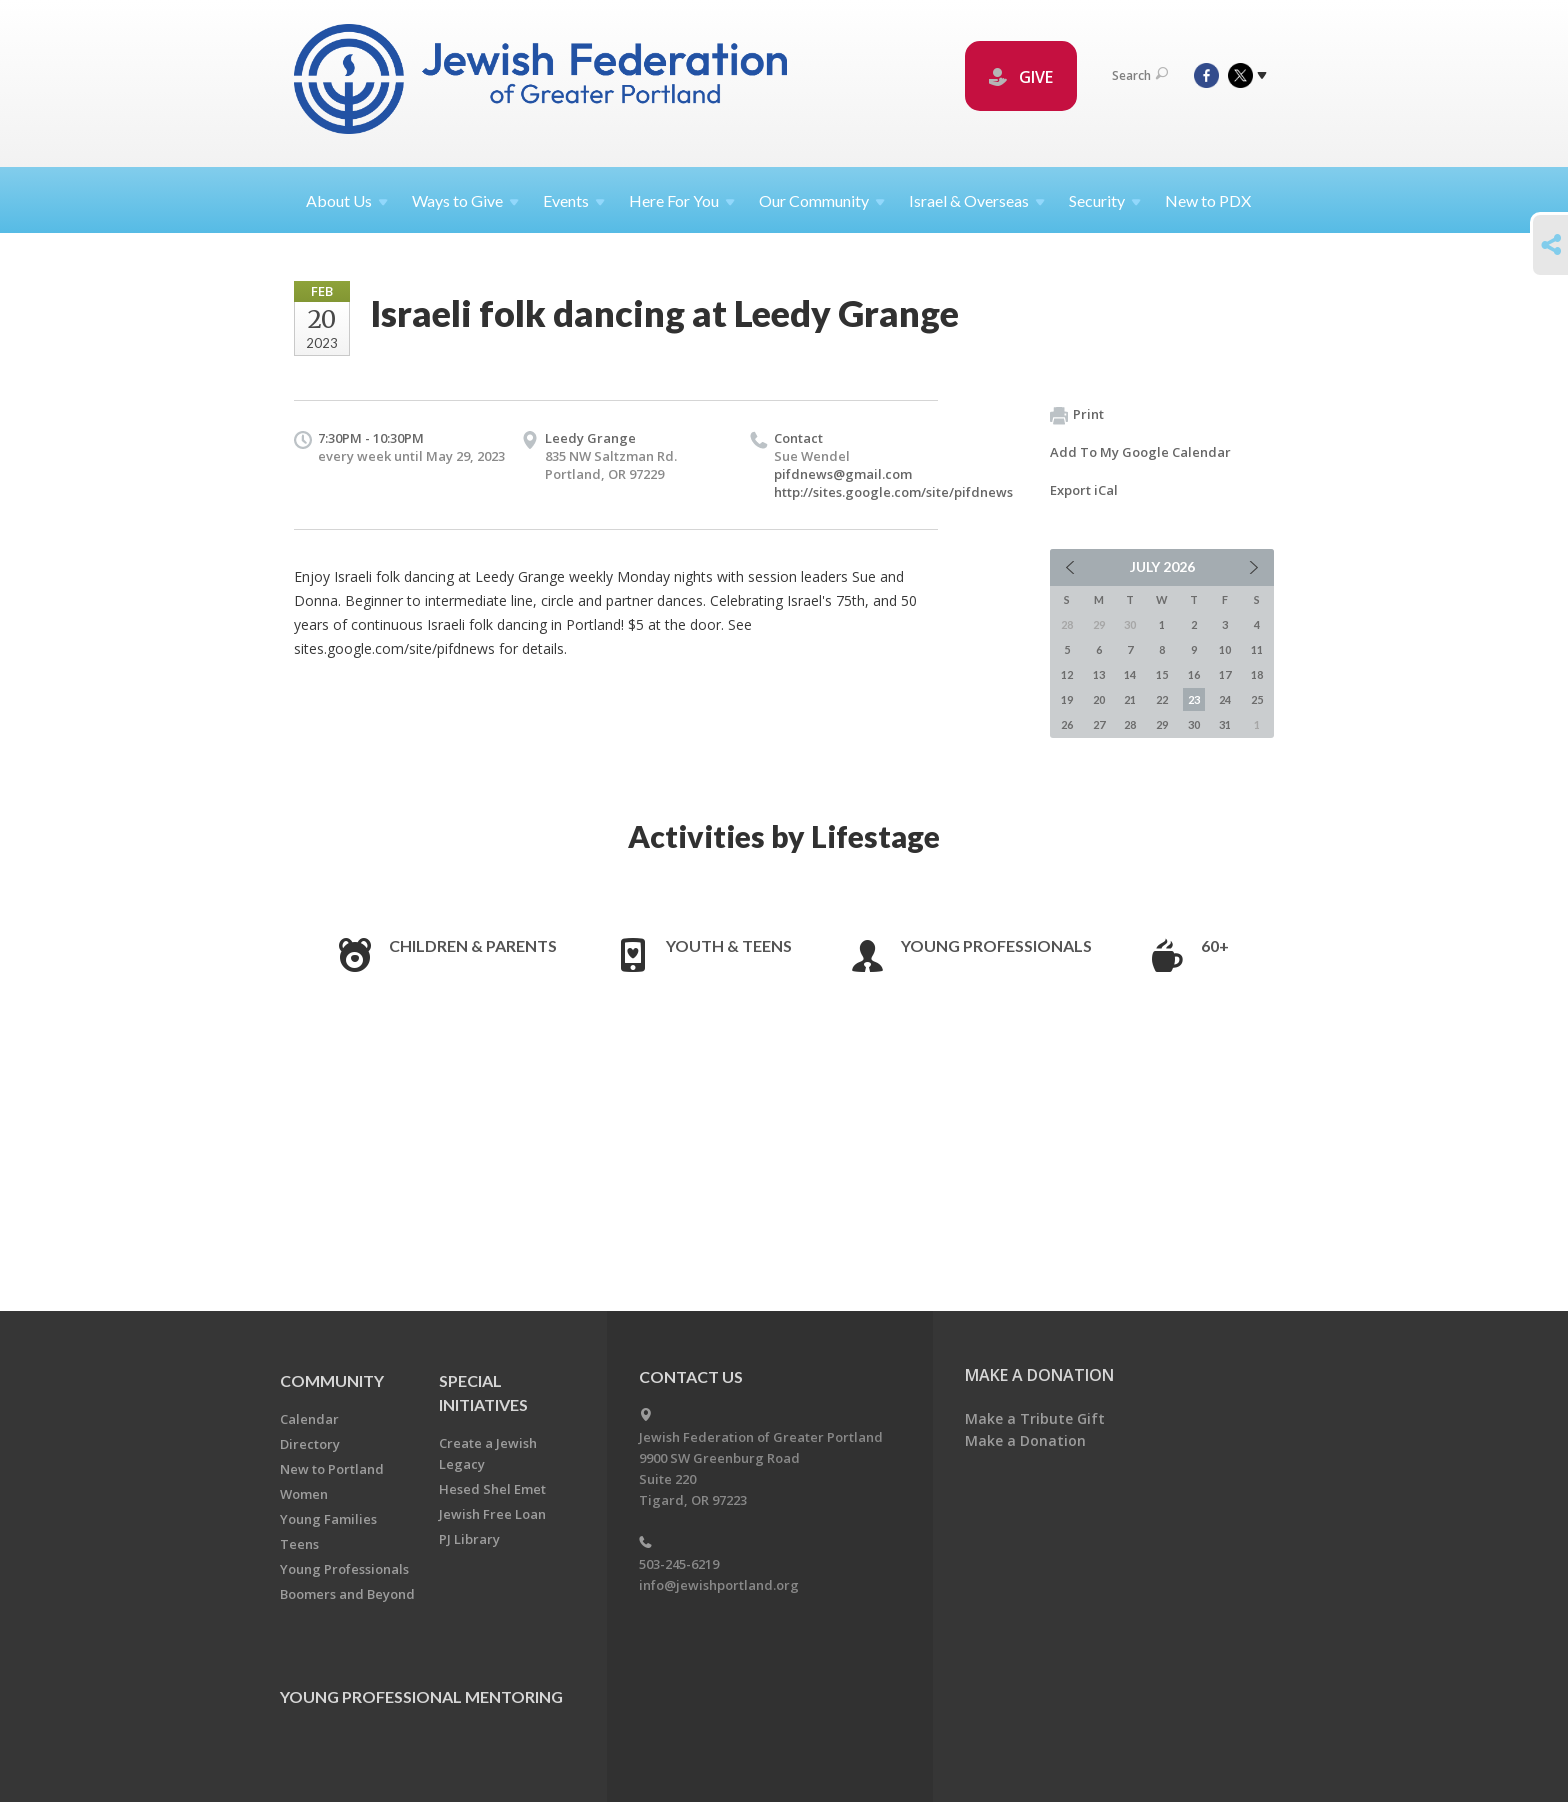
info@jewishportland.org (719, 1585)
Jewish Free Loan (492, 1514)
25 (1257, 699)
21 (1130, 699)
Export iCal (1084, 490)
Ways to (465, 200)
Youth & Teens (729, 945)
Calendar (309, 1419)
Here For (682, 200)
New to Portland (332, 1469)
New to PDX (1208, 200)
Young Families (328, 1519)
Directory (310, 1444)
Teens (299, 1544)
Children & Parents (473, 945)
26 (1067, 724)
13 (1099, 674)
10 (1225, 649)
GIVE (1021, 77)
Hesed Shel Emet (492, 1489)
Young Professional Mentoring (421, 1696)
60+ (1215, 945)
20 (1099, 699)
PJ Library (469, 1539)
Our (822, 200)
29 (1162, 724)
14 (1130, 674)
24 (1225, 699)
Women (304, 1494)
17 (1225, 674)
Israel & (977, 200)
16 (1194, 674)
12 (1067, 674)
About (347, 200)
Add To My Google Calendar (1140, 452)
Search (1140, 75)
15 (1162, 674)
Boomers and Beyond (347, 1594)
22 (1162, 699)
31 (1225, 724)
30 (1194, 724)
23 (1194, 699)
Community (332, 1380)
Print (1077, 415)
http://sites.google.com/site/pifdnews (893, 492)
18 (1257, 674)
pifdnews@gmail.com (843, 474)
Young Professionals (996, 945)
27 (1099, 724)
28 (1130, 724)
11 (1257, 649)
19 (1067, 699)
